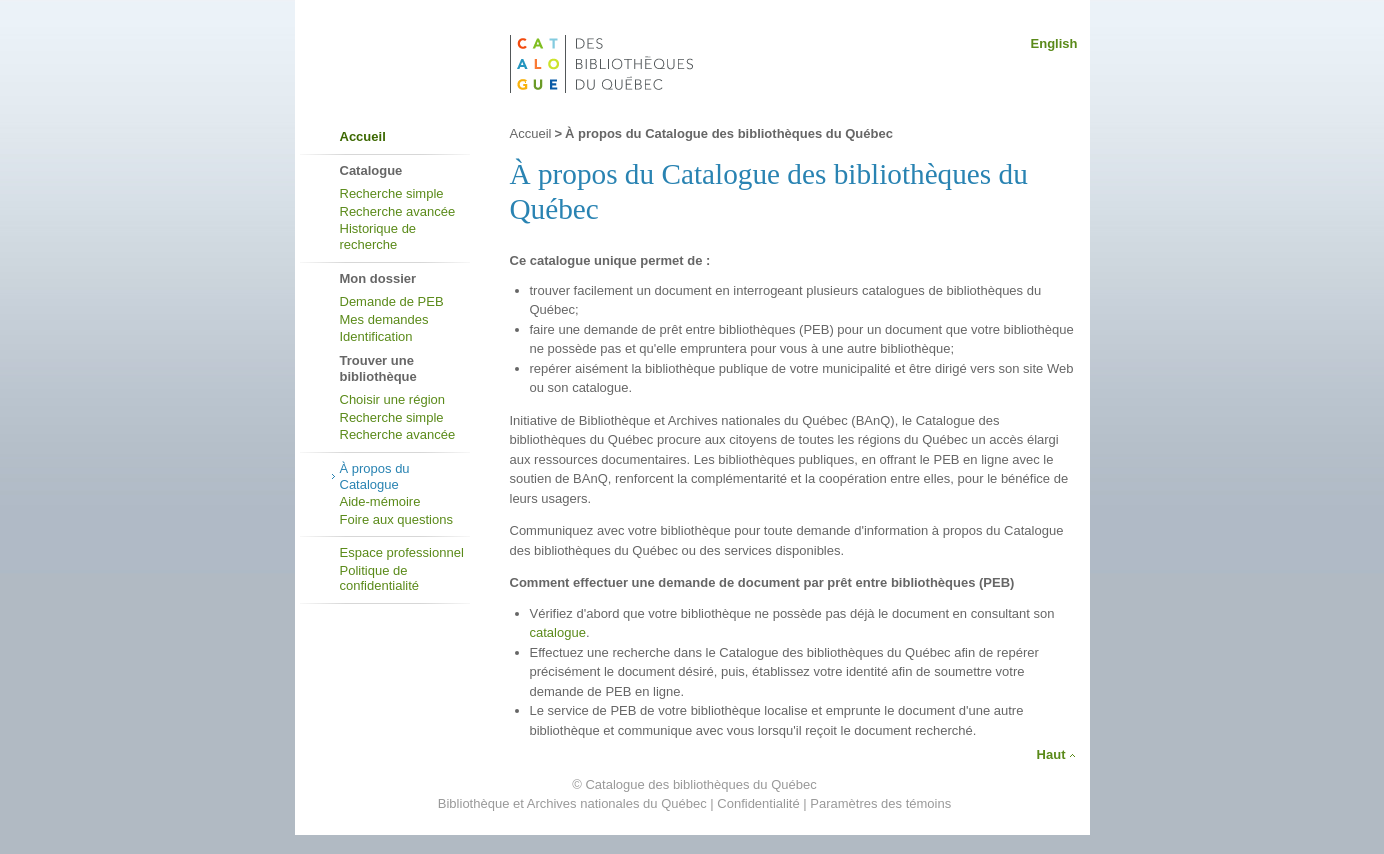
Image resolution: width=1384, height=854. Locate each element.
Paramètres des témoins (880, 803)
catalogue (558, 632)
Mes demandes (384, 319)
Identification (376, 336)
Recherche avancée (398, 211)
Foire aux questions (396, 519)
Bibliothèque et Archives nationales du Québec (572, 803)
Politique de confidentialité (380, 578)
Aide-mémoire (380, 501)
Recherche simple (392, 193)
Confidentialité (758, 803)
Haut (1051, 754)
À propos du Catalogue (375, 476)
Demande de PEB (392, 301)
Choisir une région (393, 399)
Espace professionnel (402, 552)
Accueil (363, 136)
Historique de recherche (378, 236)
